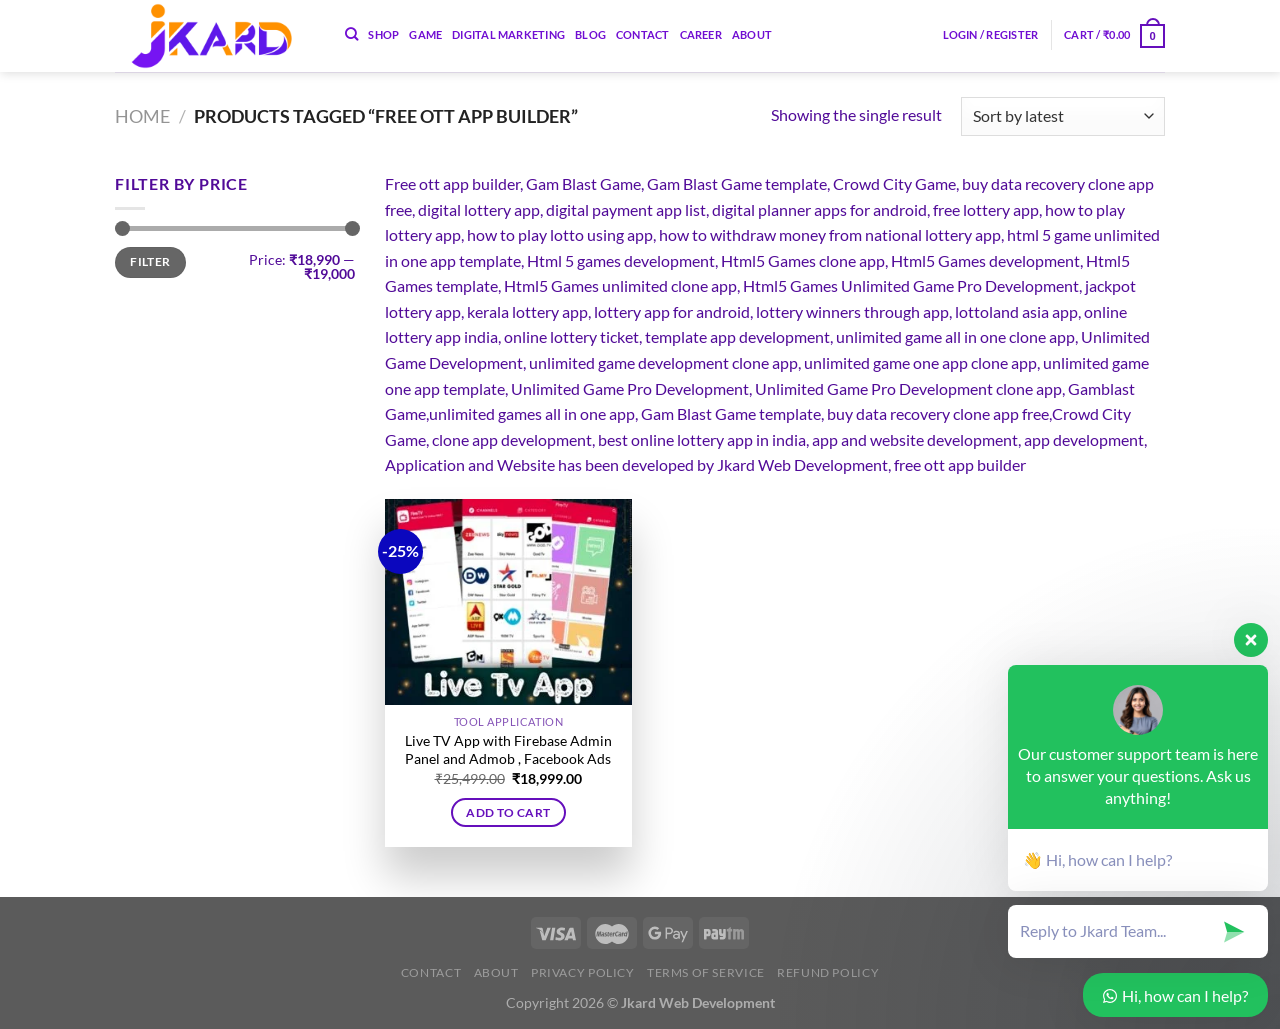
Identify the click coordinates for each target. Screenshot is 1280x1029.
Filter (150, 261)
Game (425, 34)
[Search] (351, 34)
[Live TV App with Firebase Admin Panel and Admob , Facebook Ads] (508, 602)
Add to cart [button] (508, 812)
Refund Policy (828, 972)
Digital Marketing (508, 34)
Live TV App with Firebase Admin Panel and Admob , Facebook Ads (508, 750)
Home (142, 116)
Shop (383, 34)
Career (701, 34)
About (752, 34)
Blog (590, 34)
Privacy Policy (583, 972)
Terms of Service (706, 972)
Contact (643, 34)
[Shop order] (1063, 116)
